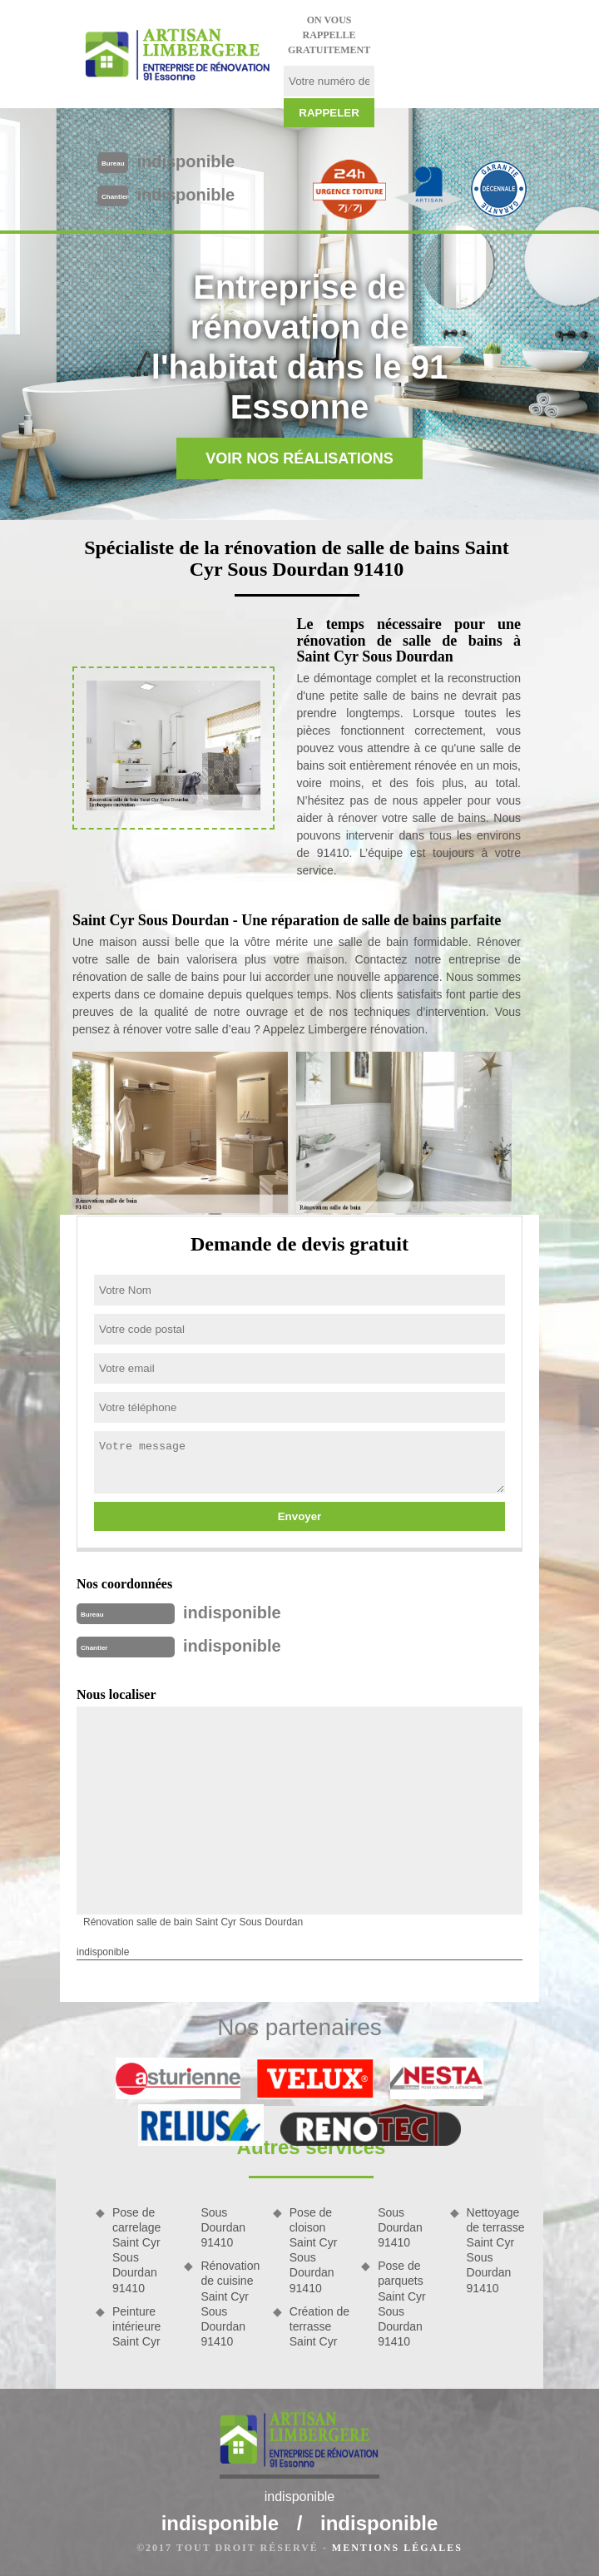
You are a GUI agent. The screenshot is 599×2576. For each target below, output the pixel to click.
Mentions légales (397, 2548)
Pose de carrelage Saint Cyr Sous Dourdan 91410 (136, 2250)
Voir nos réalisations (299, 458)
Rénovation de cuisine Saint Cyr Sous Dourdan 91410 (230, 2303)
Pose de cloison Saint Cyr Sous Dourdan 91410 (314, 2250)
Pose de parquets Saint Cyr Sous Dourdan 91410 (402, 2303)
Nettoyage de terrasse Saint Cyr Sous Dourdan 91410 (496, 2250)
